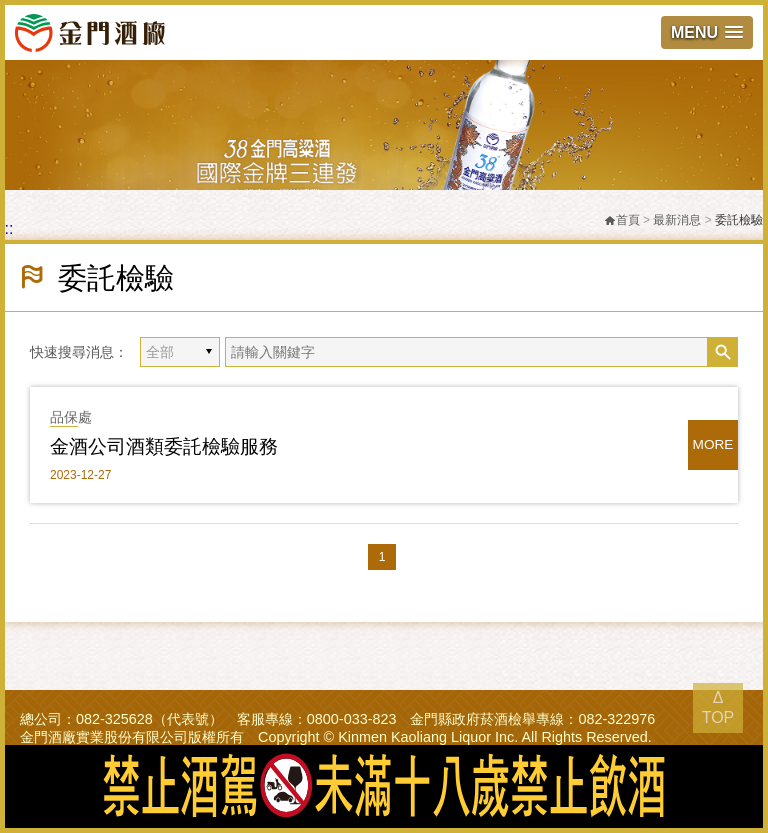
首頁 (622, 220)
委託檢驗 (739, 220)
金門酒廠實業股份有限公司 (90, 32)
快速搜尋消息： (79, 352)
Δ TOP (718, 707)
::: (6, 228)
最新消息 (677, 220)
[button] (707, 32)
